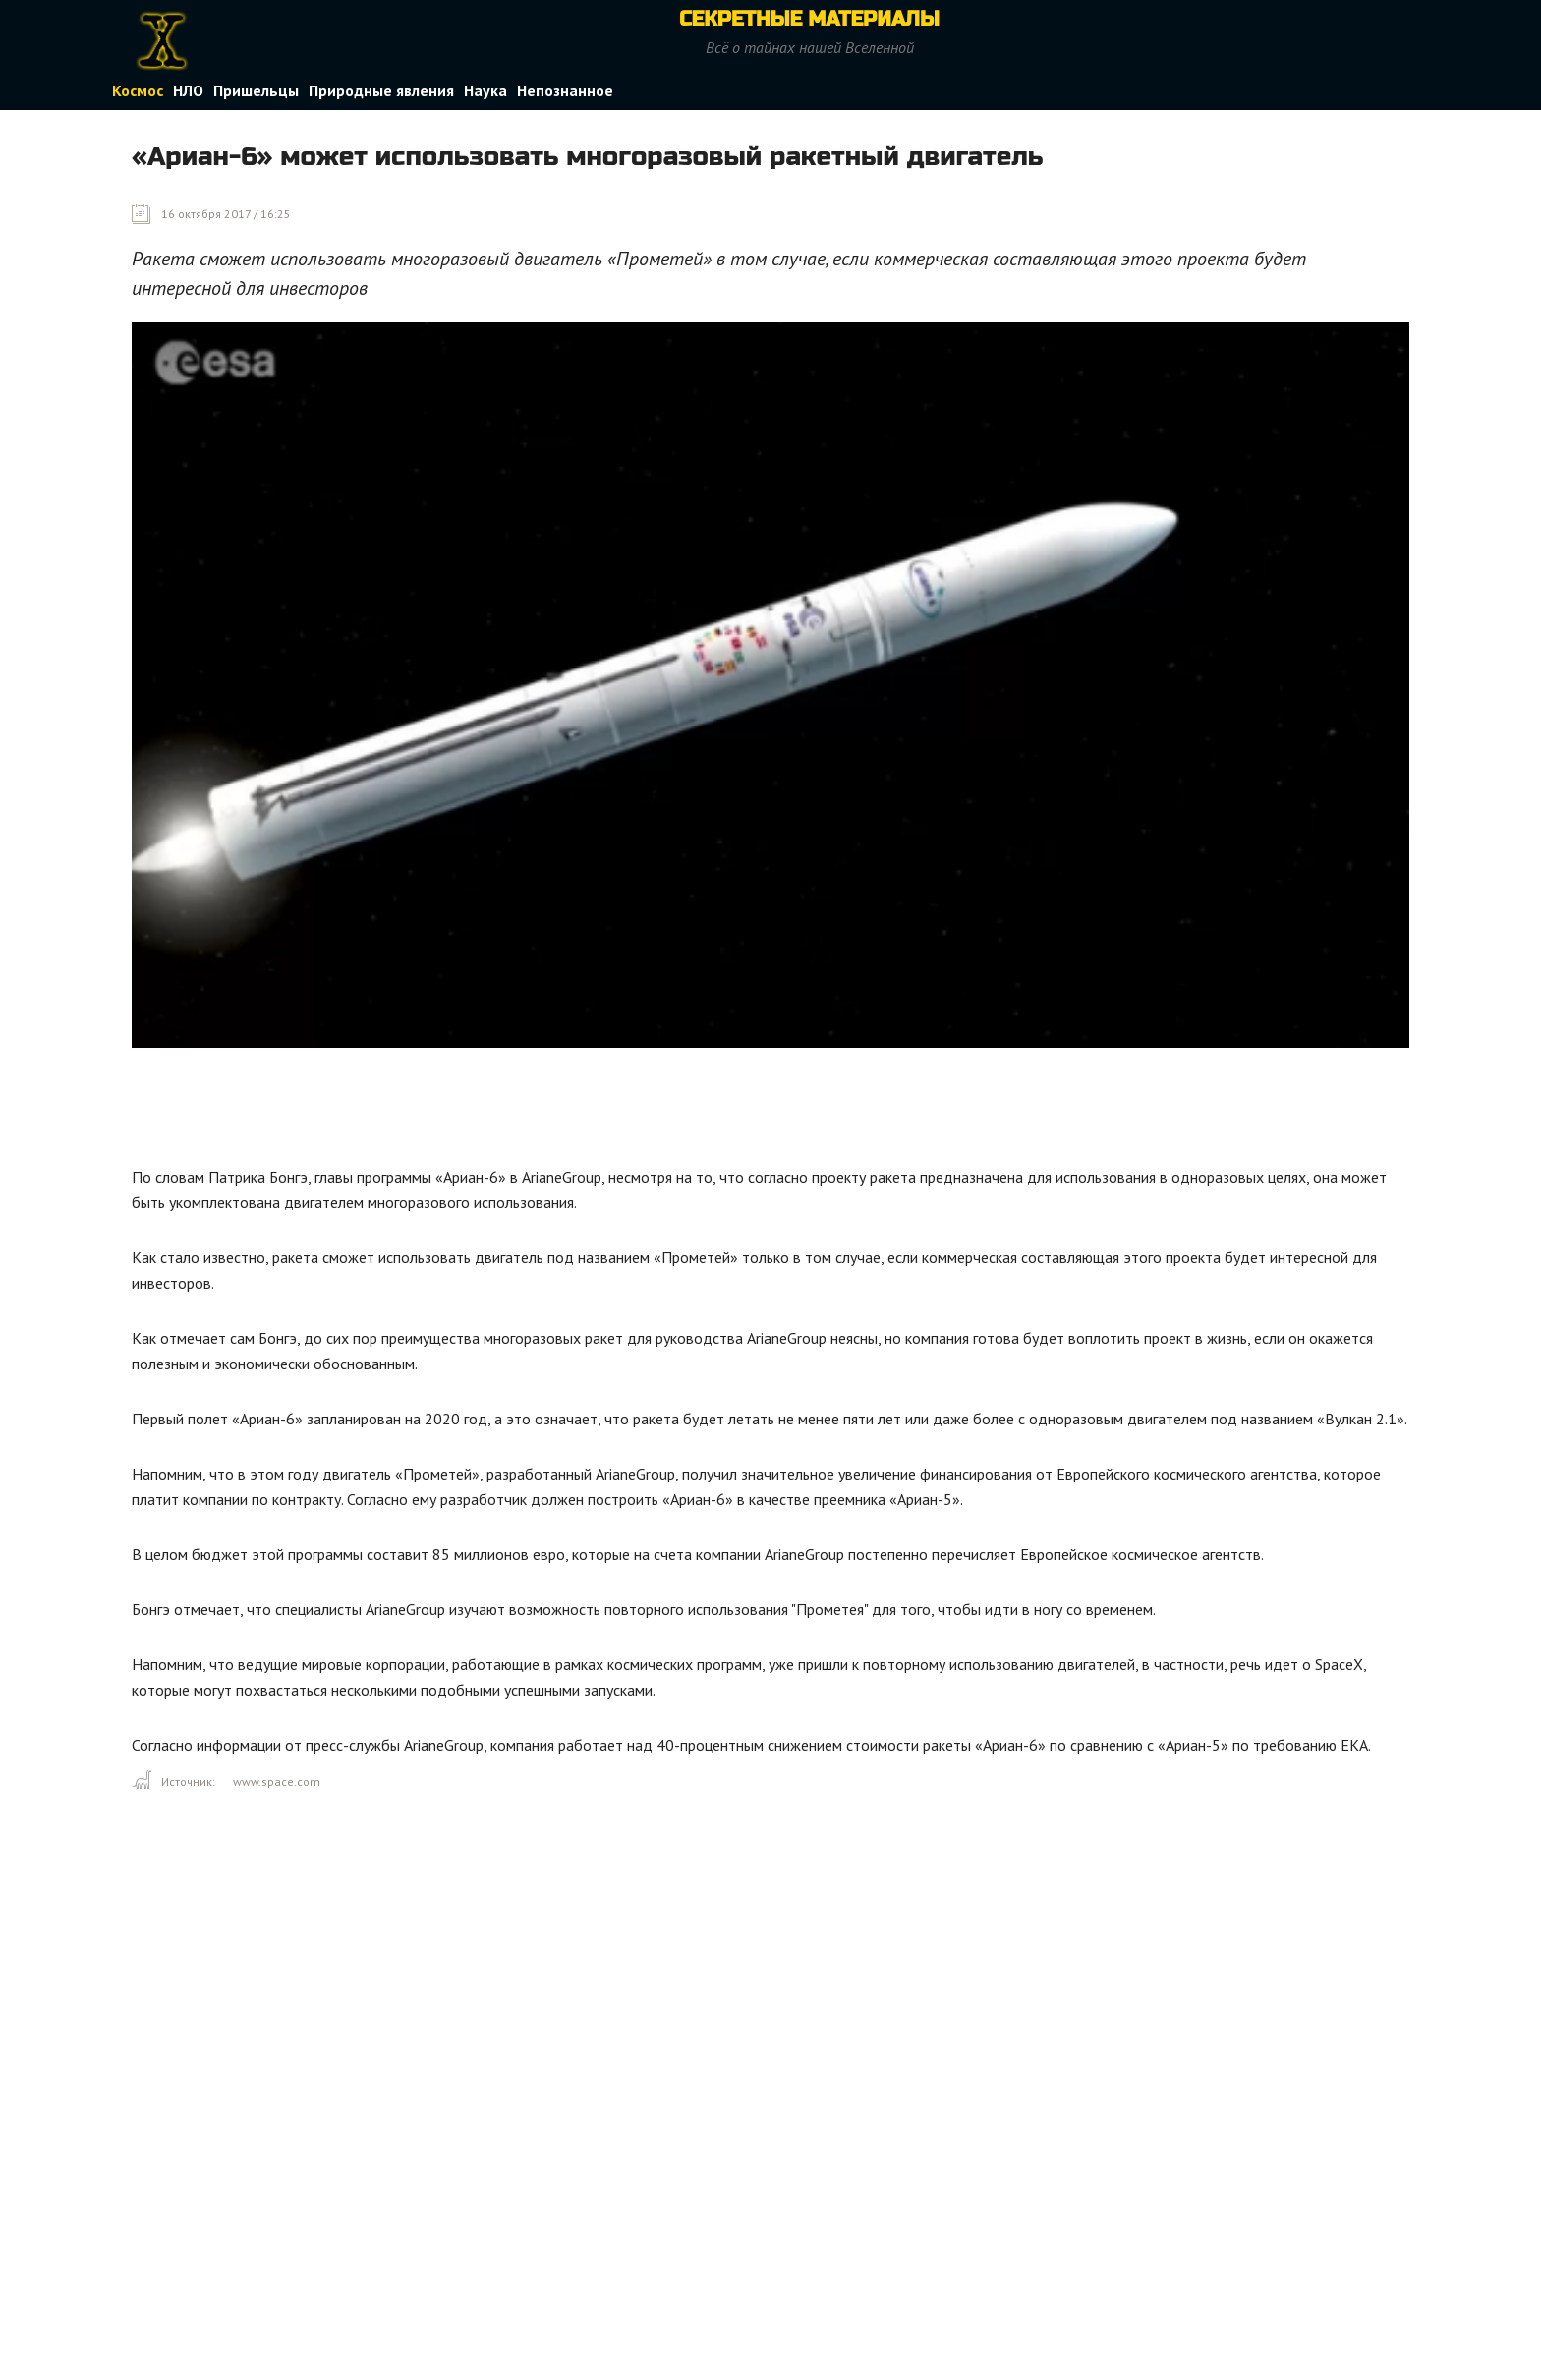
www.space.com (276, 1781)
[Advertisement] (489, 1112)
